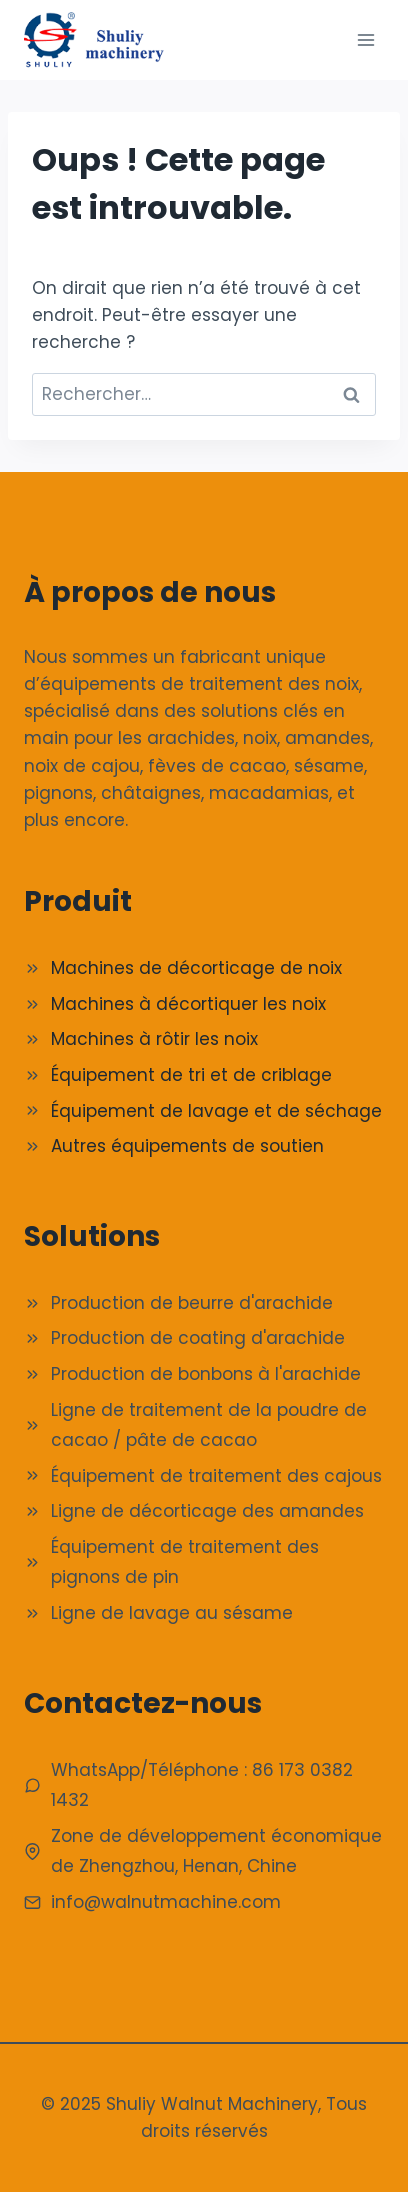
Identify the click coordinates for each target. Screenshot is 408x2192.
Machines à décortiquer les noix (188, 1004)
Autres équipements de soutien (187, 1146)
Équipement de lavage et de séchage (216, 1111)
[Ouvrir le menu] (365, 39)
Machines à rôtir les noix (154, 1039)
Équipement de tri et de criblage (191, 1075)
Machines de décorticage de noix (196, 968)
